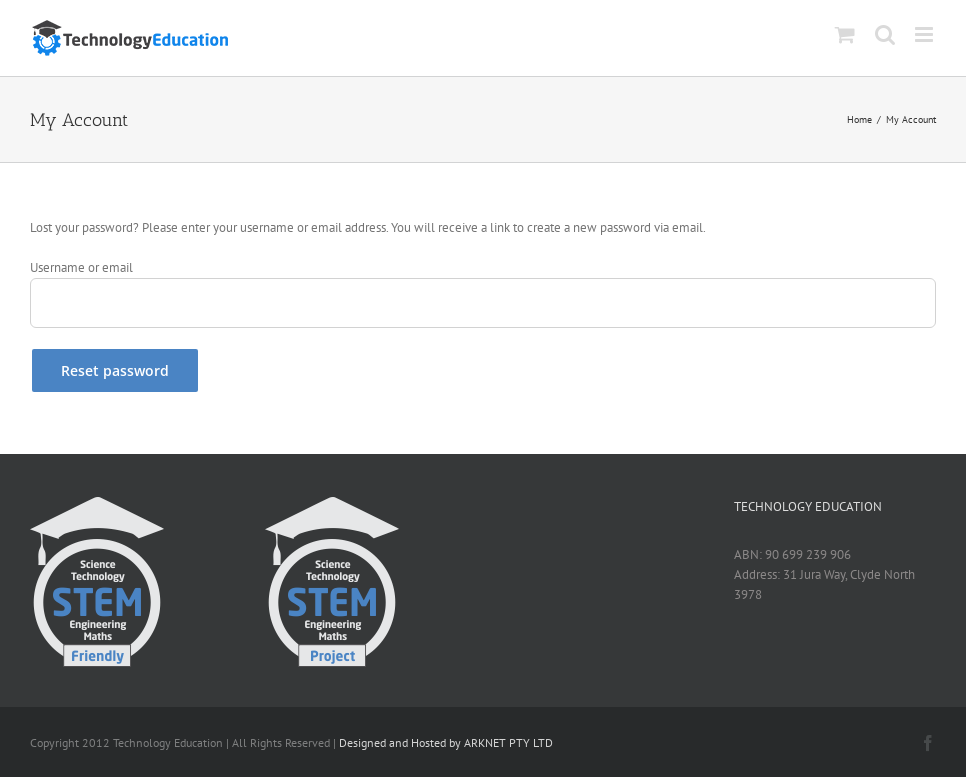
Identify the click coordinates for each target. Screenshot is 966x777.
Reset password (115, 370)
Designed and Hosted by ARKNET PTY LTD (446, 742)
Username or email (81, 267)
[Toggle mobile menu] (925, 34)
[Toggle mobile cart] (845, 34)
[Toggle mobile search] (885, 34)
